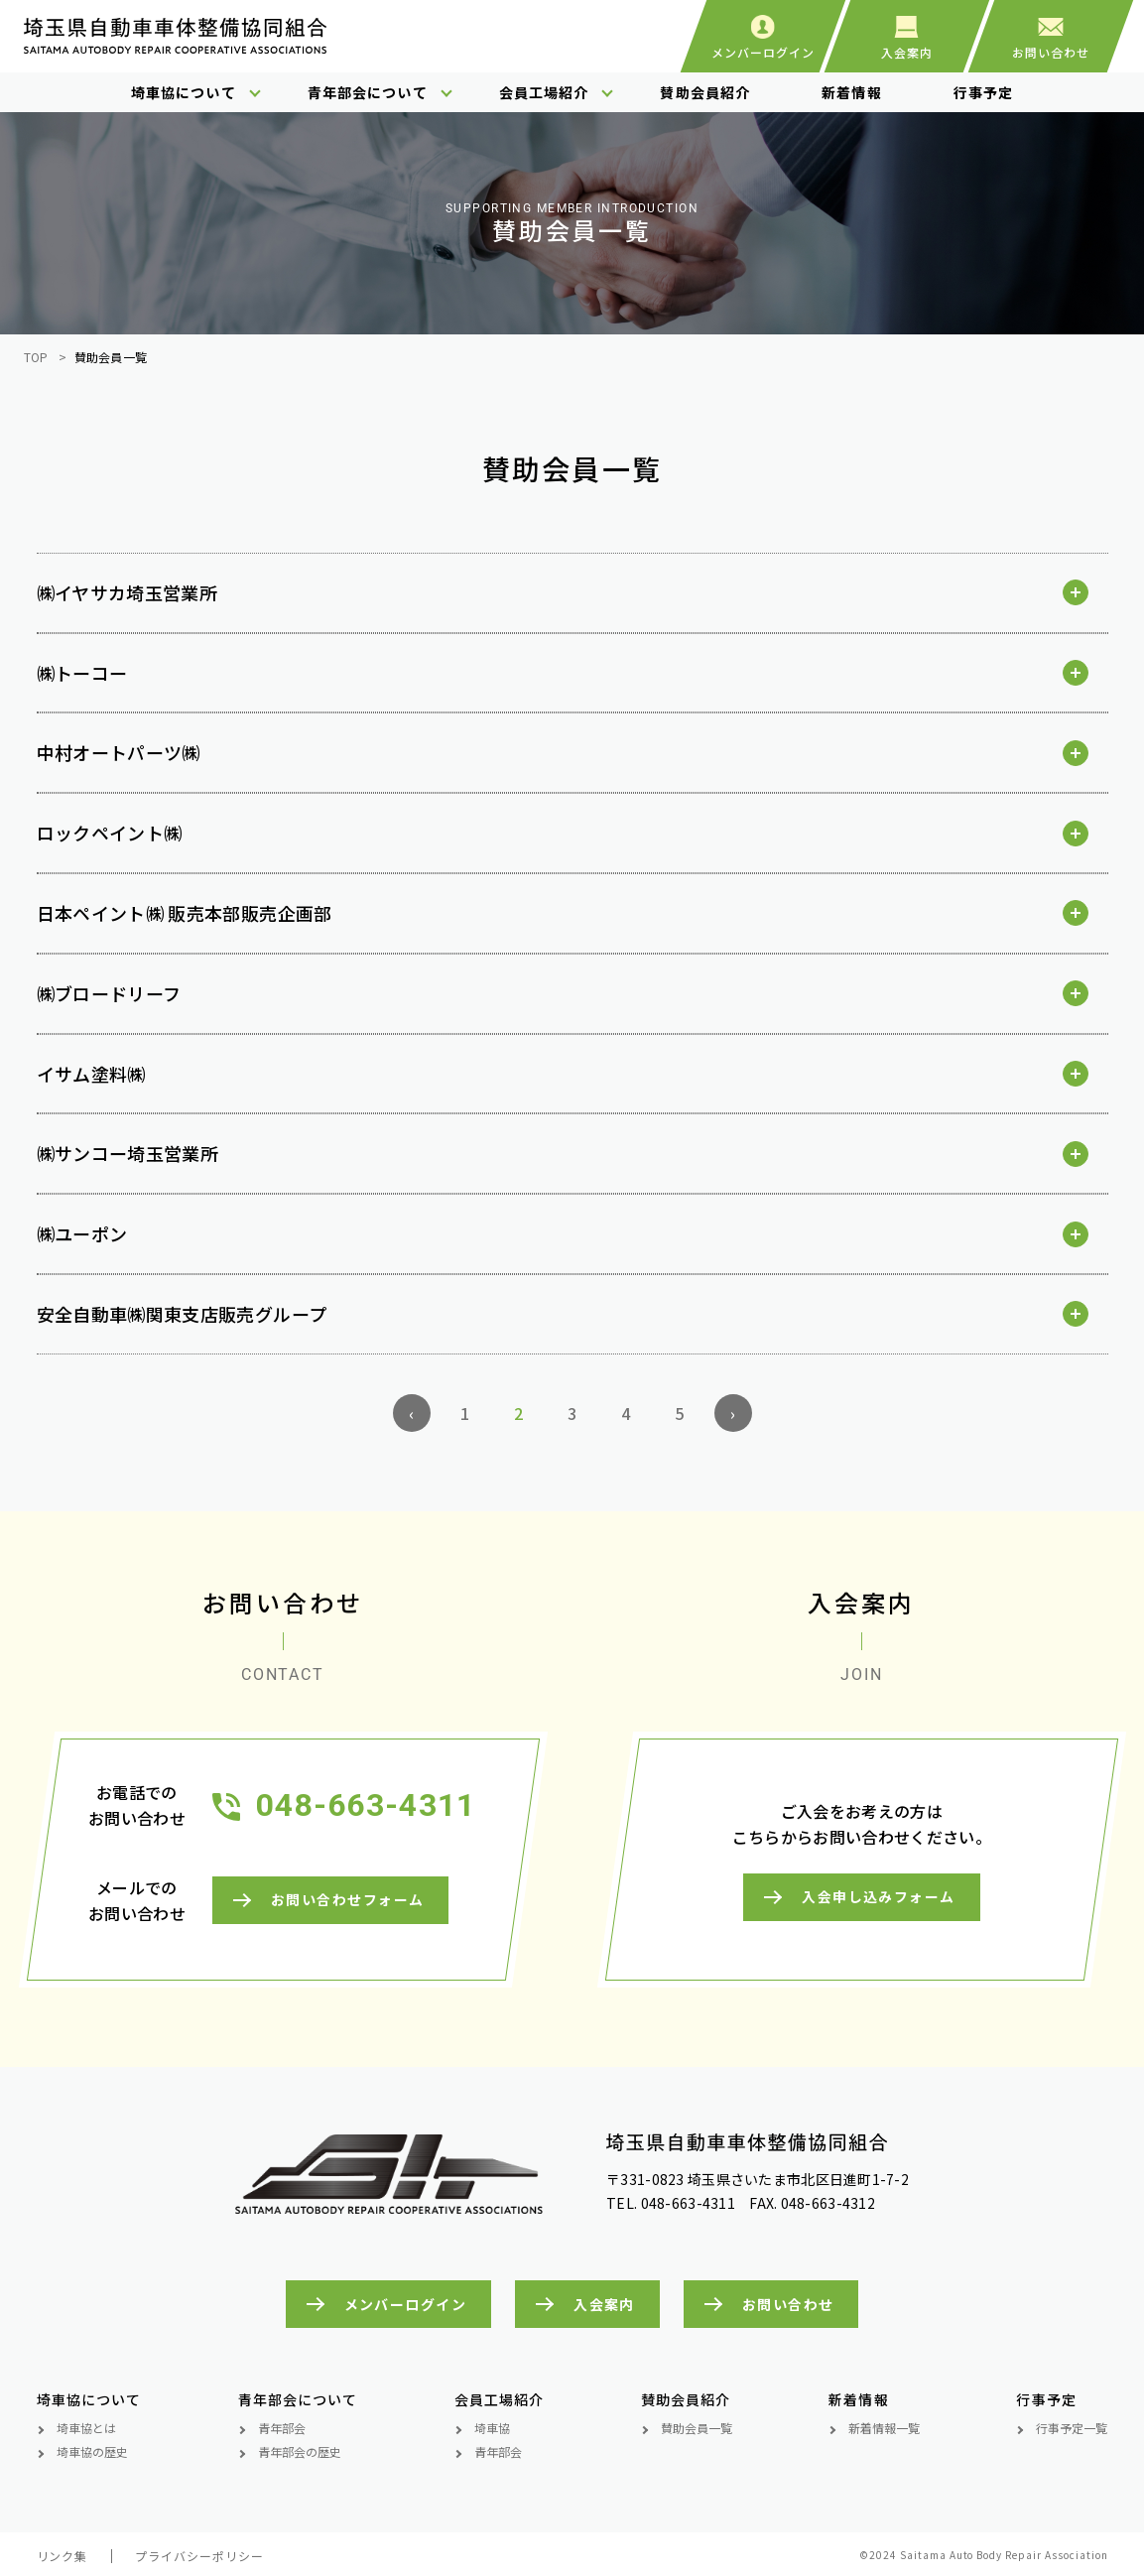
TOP (36, 356)
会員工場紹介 (544, 92)
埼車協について (183, 92)
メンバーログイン (405, 2304)
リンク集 (62, 2555)
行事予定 (983, 92)
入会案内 (604, 2304)
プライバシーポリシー (199, 2555)
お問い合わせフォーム (346, 1900)
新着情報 (851, 92)
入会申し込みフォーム (878, 1897)
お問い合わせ (788, 2304)
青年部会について (368, 92)
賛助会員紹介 (705, 92)
